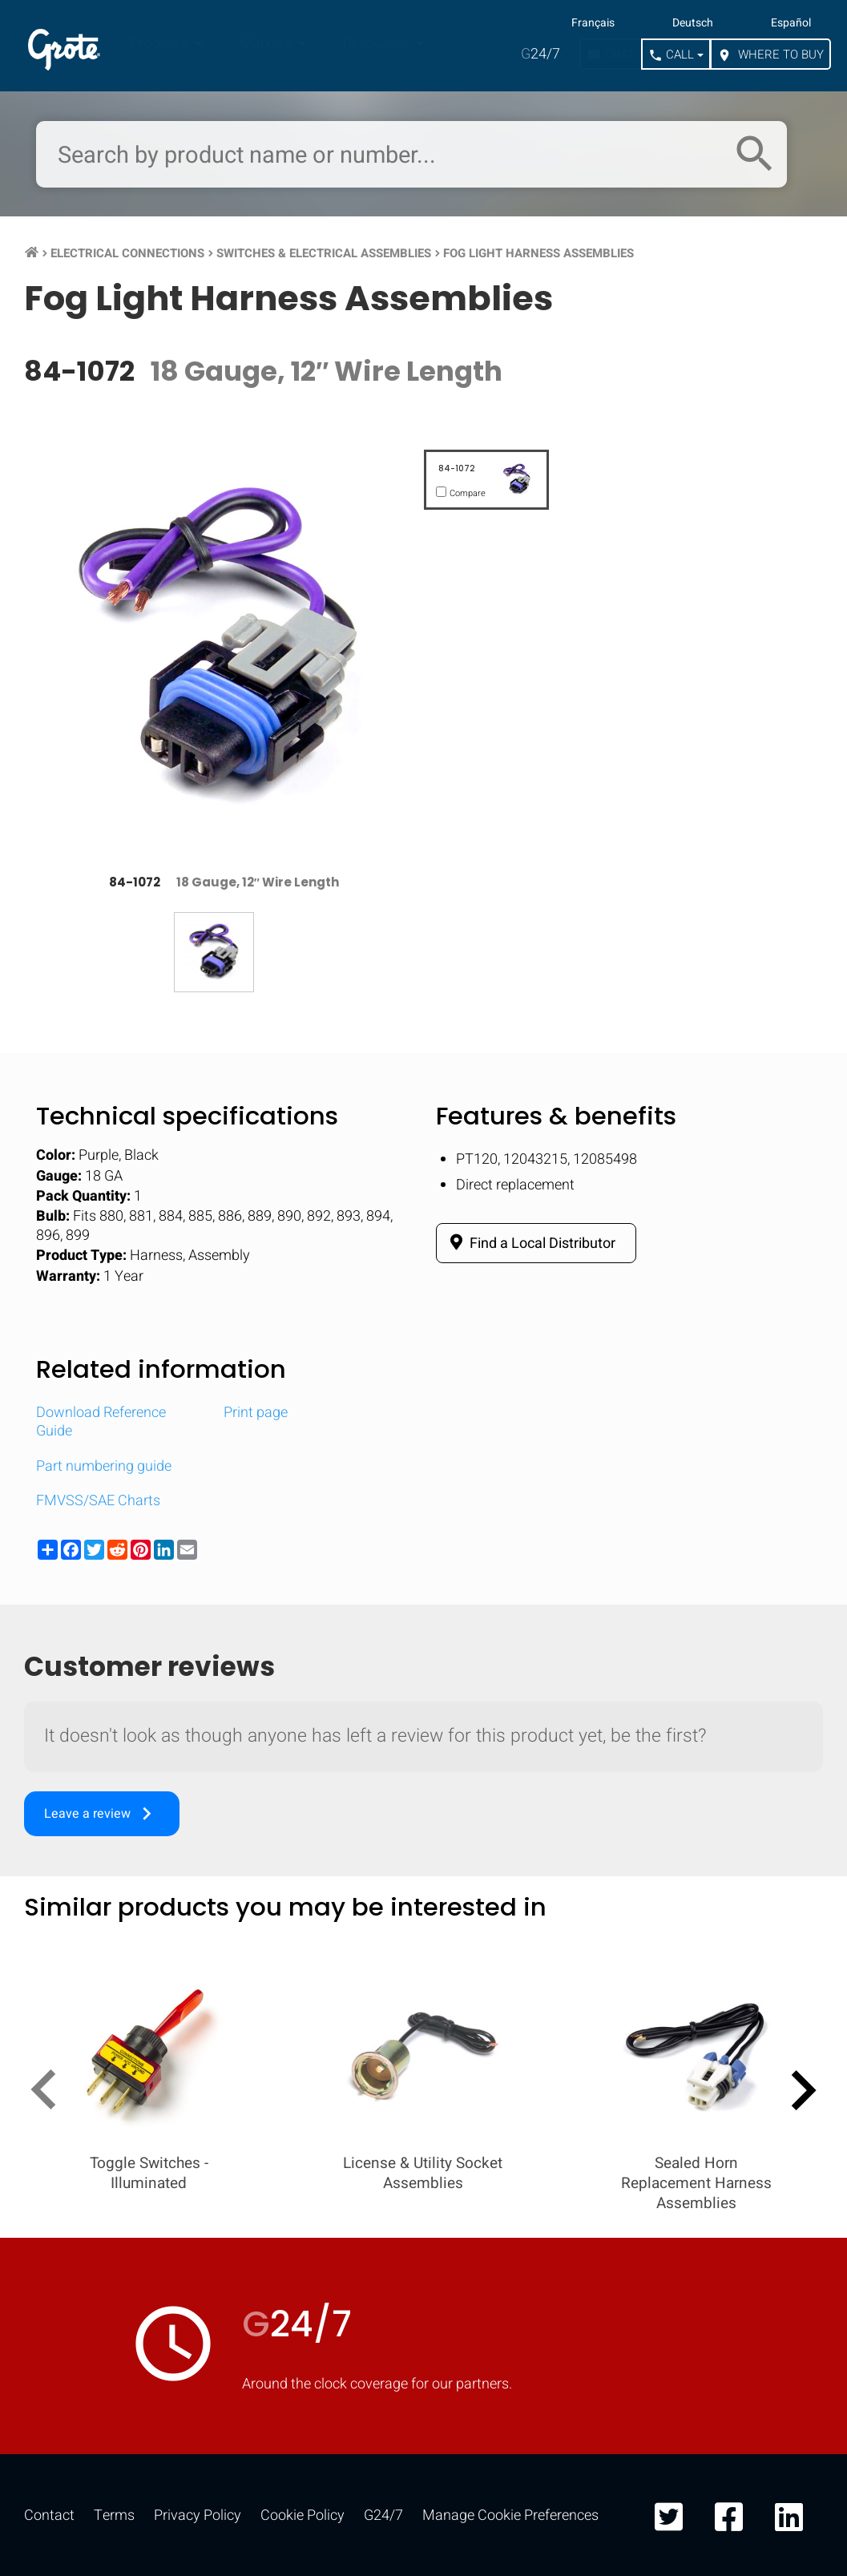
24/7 (540, 54)
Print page (256, 1412)
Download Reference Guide (101, 1422)
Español (791, 23)
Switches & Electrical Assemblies (323, 253)
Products (161, 44)
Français (593, 23)
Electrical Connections (127, 253)
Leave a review (101, 1814)
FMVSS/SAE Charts (98, 1501)
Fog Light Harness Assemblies (538, 253)
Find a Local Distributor (530, 1243)
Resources (377, 44)
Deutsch (692, 23)
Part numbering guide (103, 1466)
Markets (267, 44)
